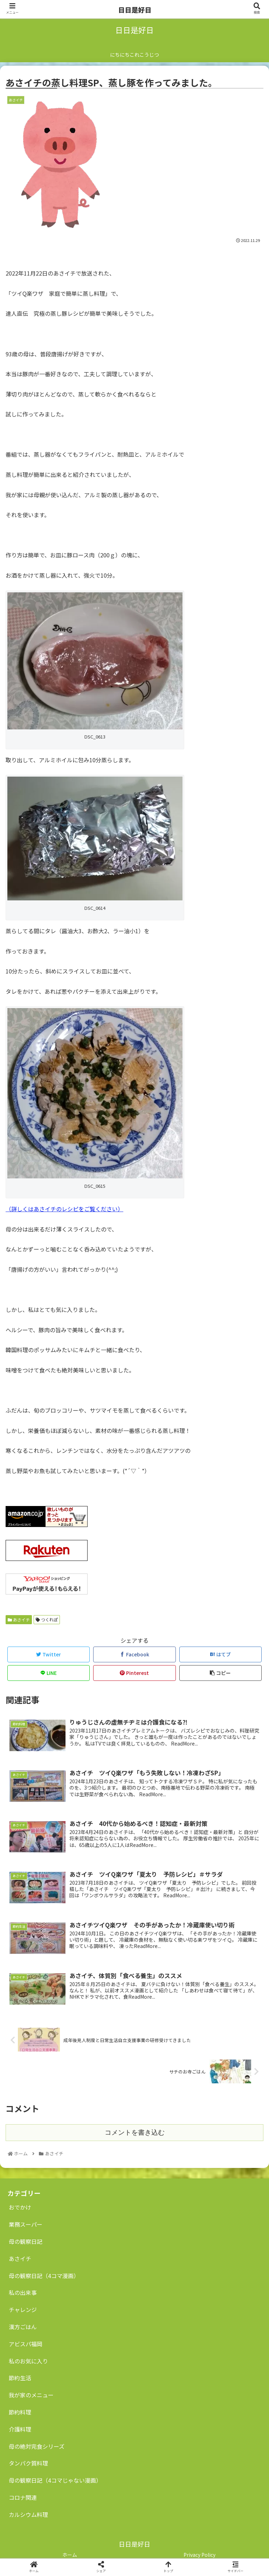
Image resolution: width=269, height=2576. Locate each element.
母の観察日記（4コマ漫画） (44, 2275)
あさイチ (19, 1619)
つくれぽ (47, 1619)
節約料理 (20, 2412)
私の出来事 (23, 2292)
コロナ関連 (23, 2497)
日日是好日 (134, 9)
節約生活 (20, 2378)
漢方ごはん (23, 2326)
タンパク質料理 (28, 2463)
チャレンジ (23, 2309)
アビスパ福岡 (25, 2344)
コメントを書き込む (135, 2132)
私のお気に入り (28, 2361)
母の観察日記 (25, 2241)
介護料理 (20, 2429)
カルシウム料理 (28, 2514)
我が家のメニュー (31, 2395)
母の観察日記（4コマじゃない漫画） (55, 2480)
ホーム (69, 2554)
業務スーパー (25, 2224)
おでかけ (20, 2207)
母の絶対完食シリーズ (36, 2446)
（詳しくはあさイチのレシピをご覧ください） (64, 1209)
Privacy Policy (199, 2554)
